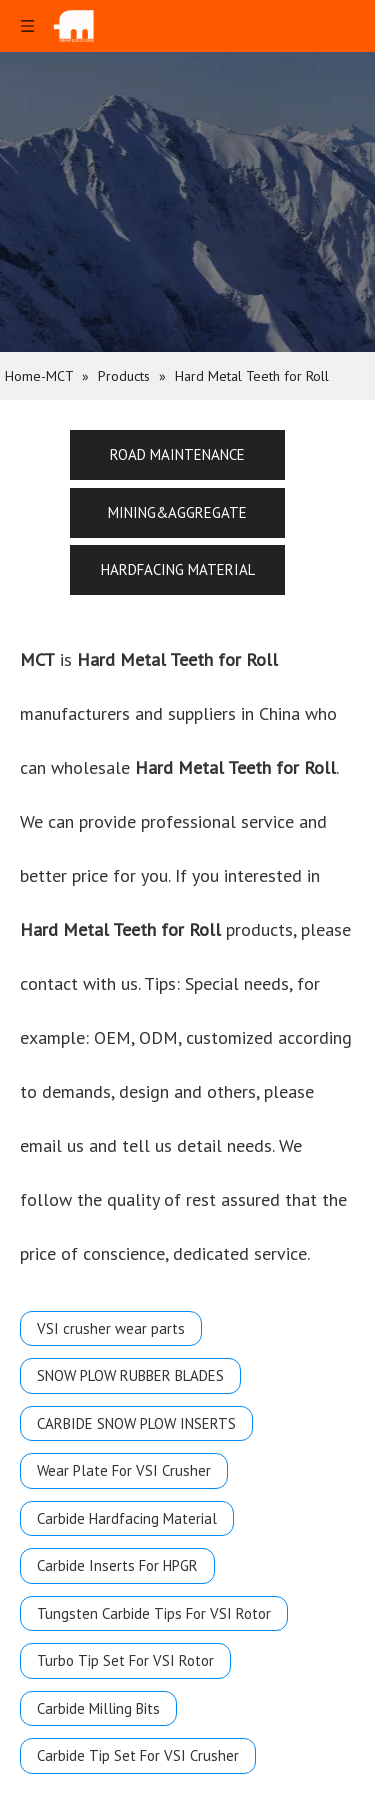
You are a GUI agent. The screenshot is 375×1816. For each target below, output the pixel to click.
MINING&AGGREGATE (177, 512)
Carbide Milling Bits (98, 1708)
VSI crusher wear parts (111, 1328)
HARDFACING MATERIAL (178, 569)
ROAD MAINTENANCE (177, 454)
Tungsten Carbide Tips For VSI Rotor (154, 1613)
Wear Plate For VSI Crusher (124, 1470)
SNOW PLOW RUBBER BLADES (130, 1375)
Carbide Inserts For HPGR (117, 1565)
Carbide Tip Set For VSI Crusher (138, 1755)
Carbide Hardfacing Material (127, 1518)
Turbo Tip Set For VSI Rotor (125, 1660)
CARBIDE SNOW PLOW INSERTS (136, 1423)
